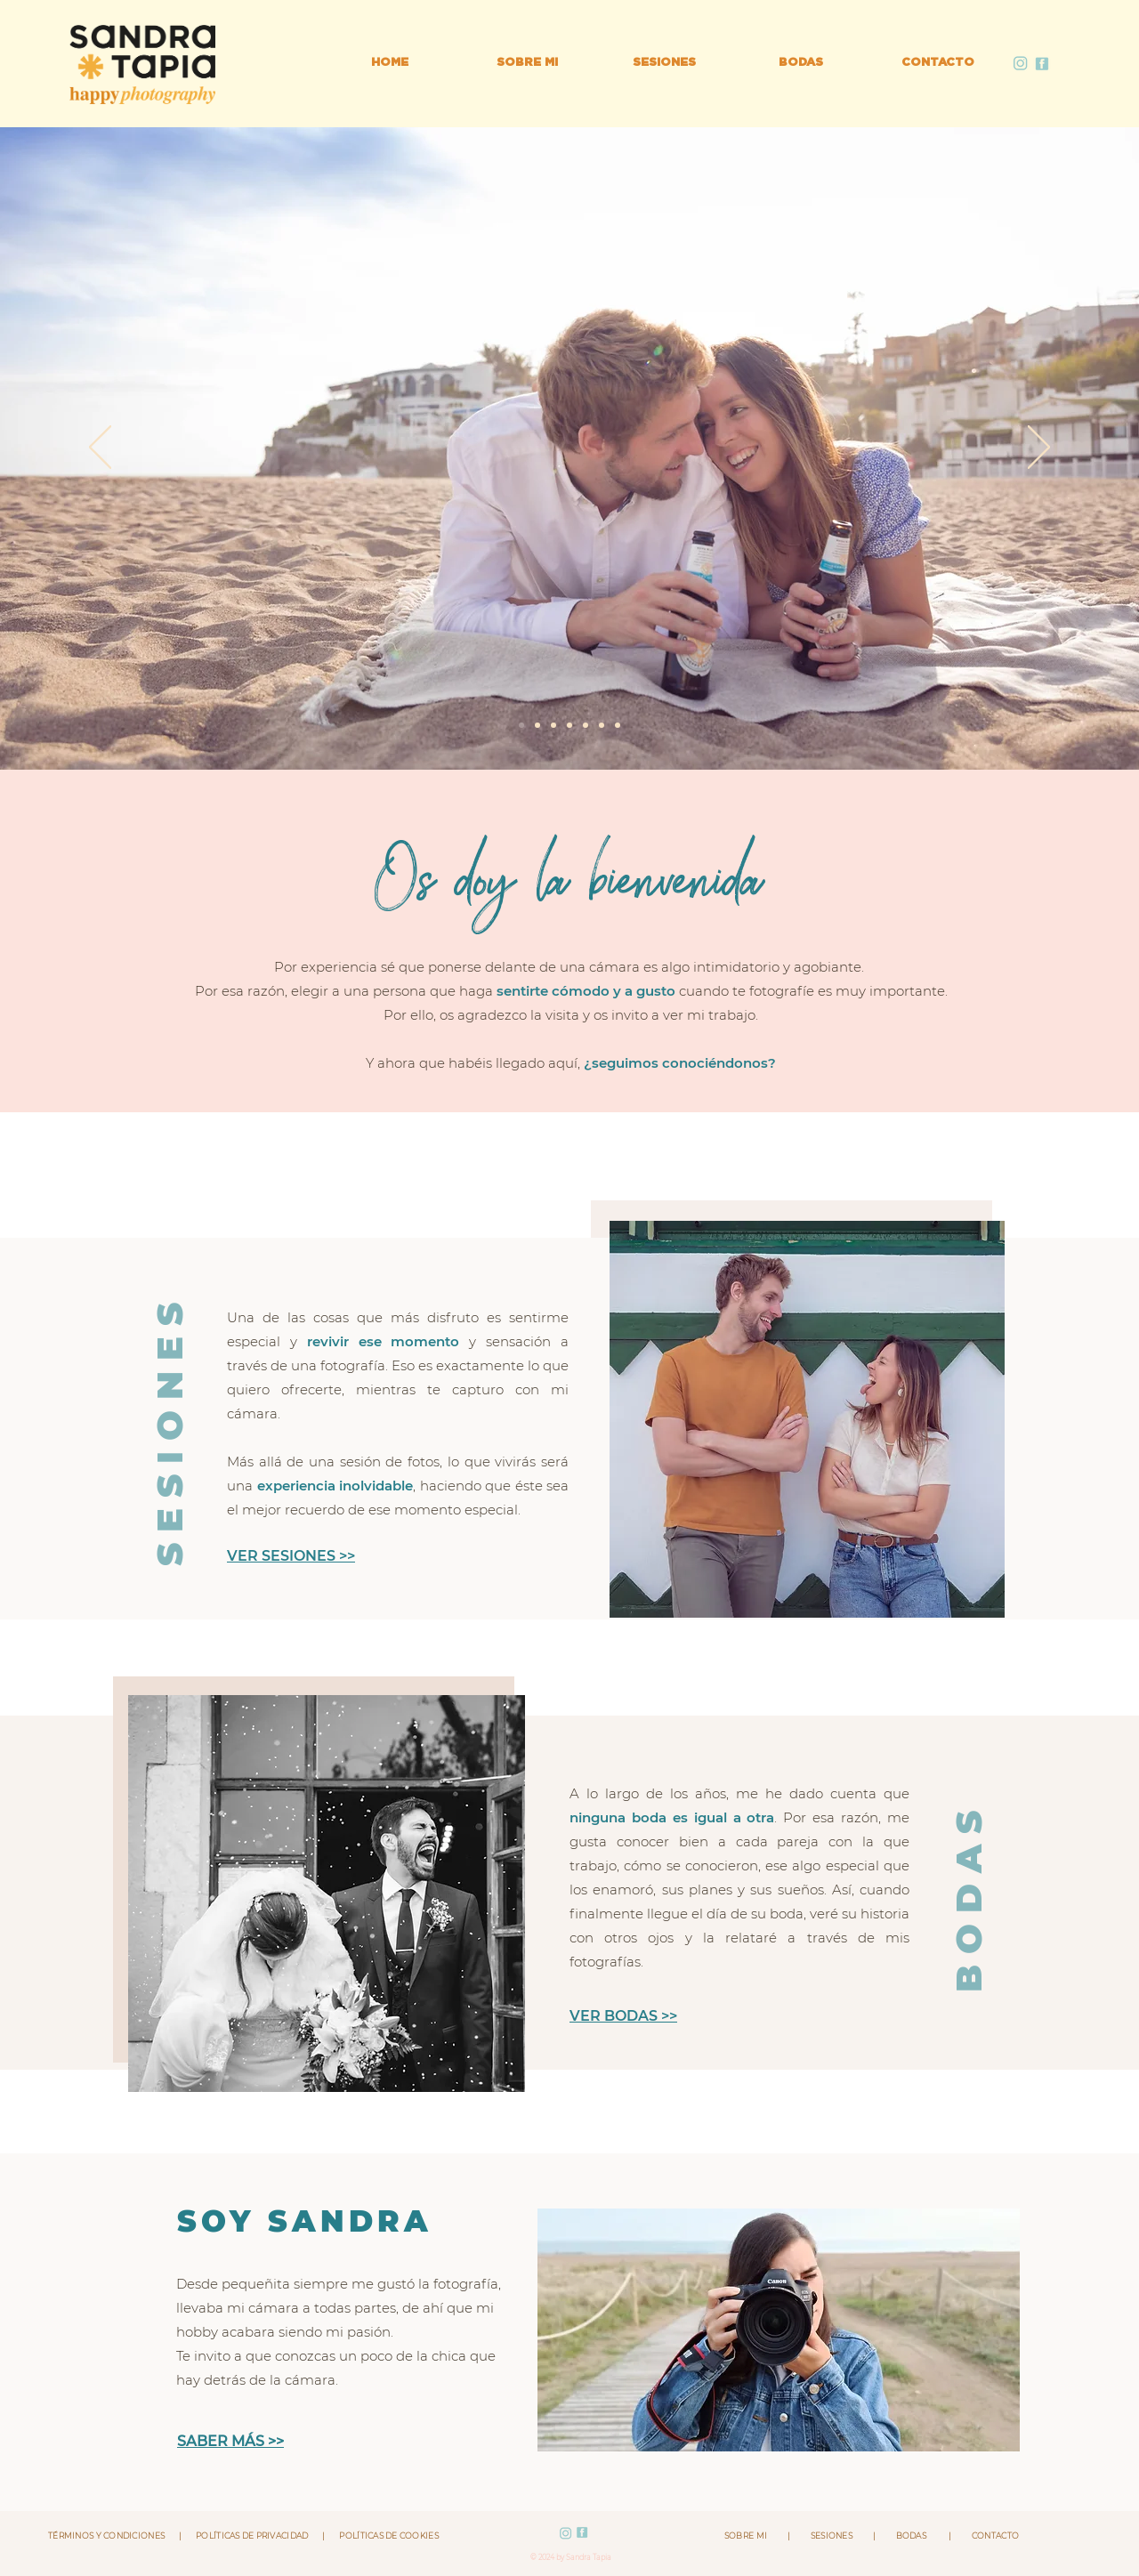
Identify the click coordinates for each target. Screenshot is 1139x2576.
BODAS (912, 2535)
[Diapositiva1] (601, 725)
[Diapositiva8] (537, 725)
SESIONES (831, 2535)
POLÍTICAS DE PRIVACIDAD (252, 2535)
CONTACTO (985, 2535)
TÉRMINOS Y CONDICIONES (113, 2535)
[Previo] (100, 448)
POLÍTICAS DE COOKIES (382, 2535)
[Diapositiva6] (553, 725)
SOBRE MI (755, 2535)
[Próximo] (1039, 448)
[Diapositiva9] (569, 725)
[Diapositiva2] (585, 725)
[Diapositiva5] (617, 725)
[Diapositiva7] (521, 725)
